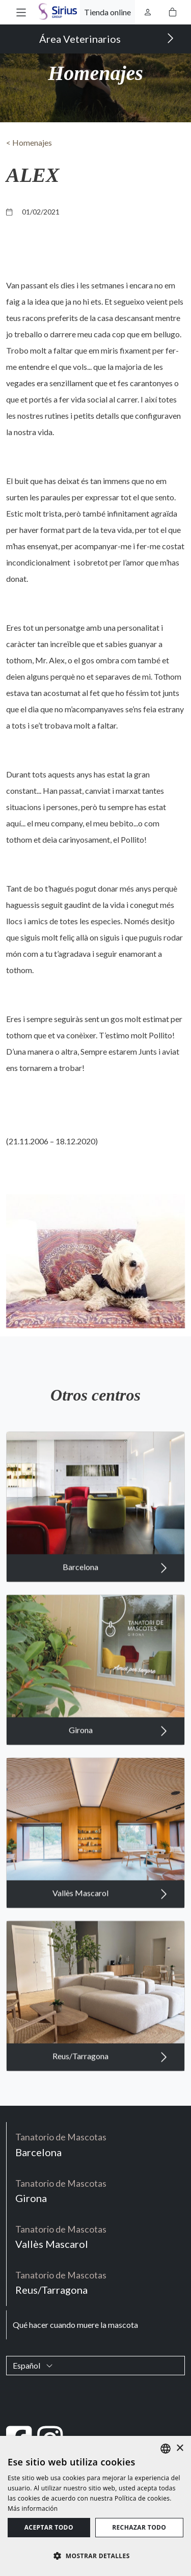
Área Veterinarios (106, 38)
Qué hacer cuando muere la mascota (75, 2324)
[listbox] (165, 2449)
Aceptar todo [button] (48, 2527)
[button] (21, 12)
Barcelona (115, 1591)
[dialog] (95, 2506)
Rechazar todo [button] (139, 2527)
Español (33, 2365)
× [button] (179, 2448)
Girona (118, 1754)
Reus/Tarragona (110, 2080)
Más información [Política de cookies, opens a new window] (33, 2508)
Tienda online (107, 12)
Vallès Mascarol (110, 1917)
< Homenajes (29, 142)
